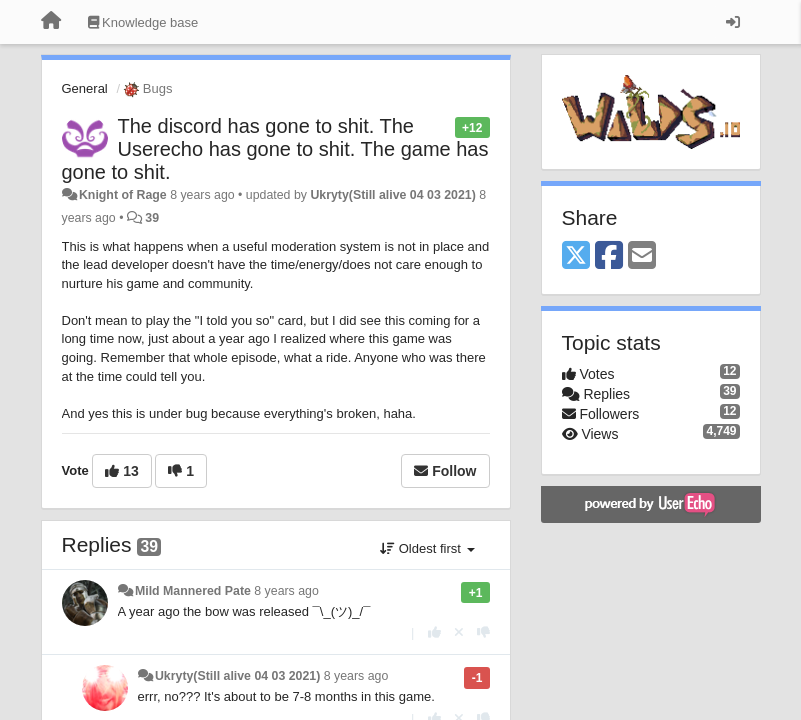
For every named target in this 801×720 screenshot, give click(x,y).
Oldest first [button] (427, 548)
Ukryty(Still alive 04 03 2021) (392, 195)
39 (152, 218)
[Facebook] (609, 256)
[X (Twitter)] (576, 256)
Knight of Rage (123, 195)
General (85, 88)
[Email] (642, 256)
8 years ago (286, 591)
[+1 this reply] (434, 632)
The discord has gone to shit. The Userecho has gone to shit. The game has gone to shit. (275, 149)
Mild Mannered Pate (193, 591)
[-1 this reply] (483, 632)
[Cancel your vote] (459, 632)
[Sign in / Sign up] (733, 22)
